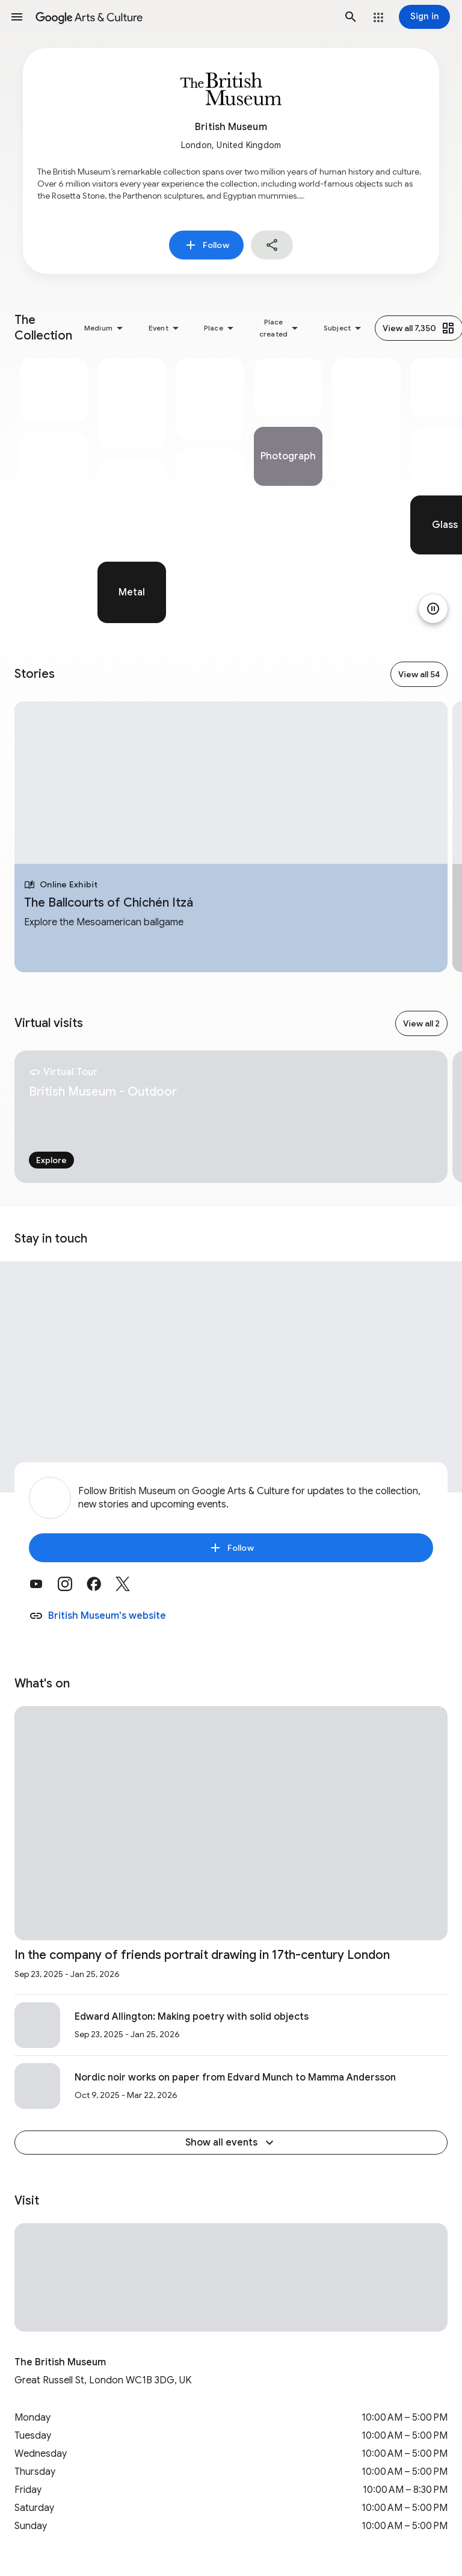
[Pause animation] (433, 608)
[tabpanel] (53, 490)
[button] (16, 16)
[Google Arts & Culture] (184, 17)
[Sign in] (424, 17)
